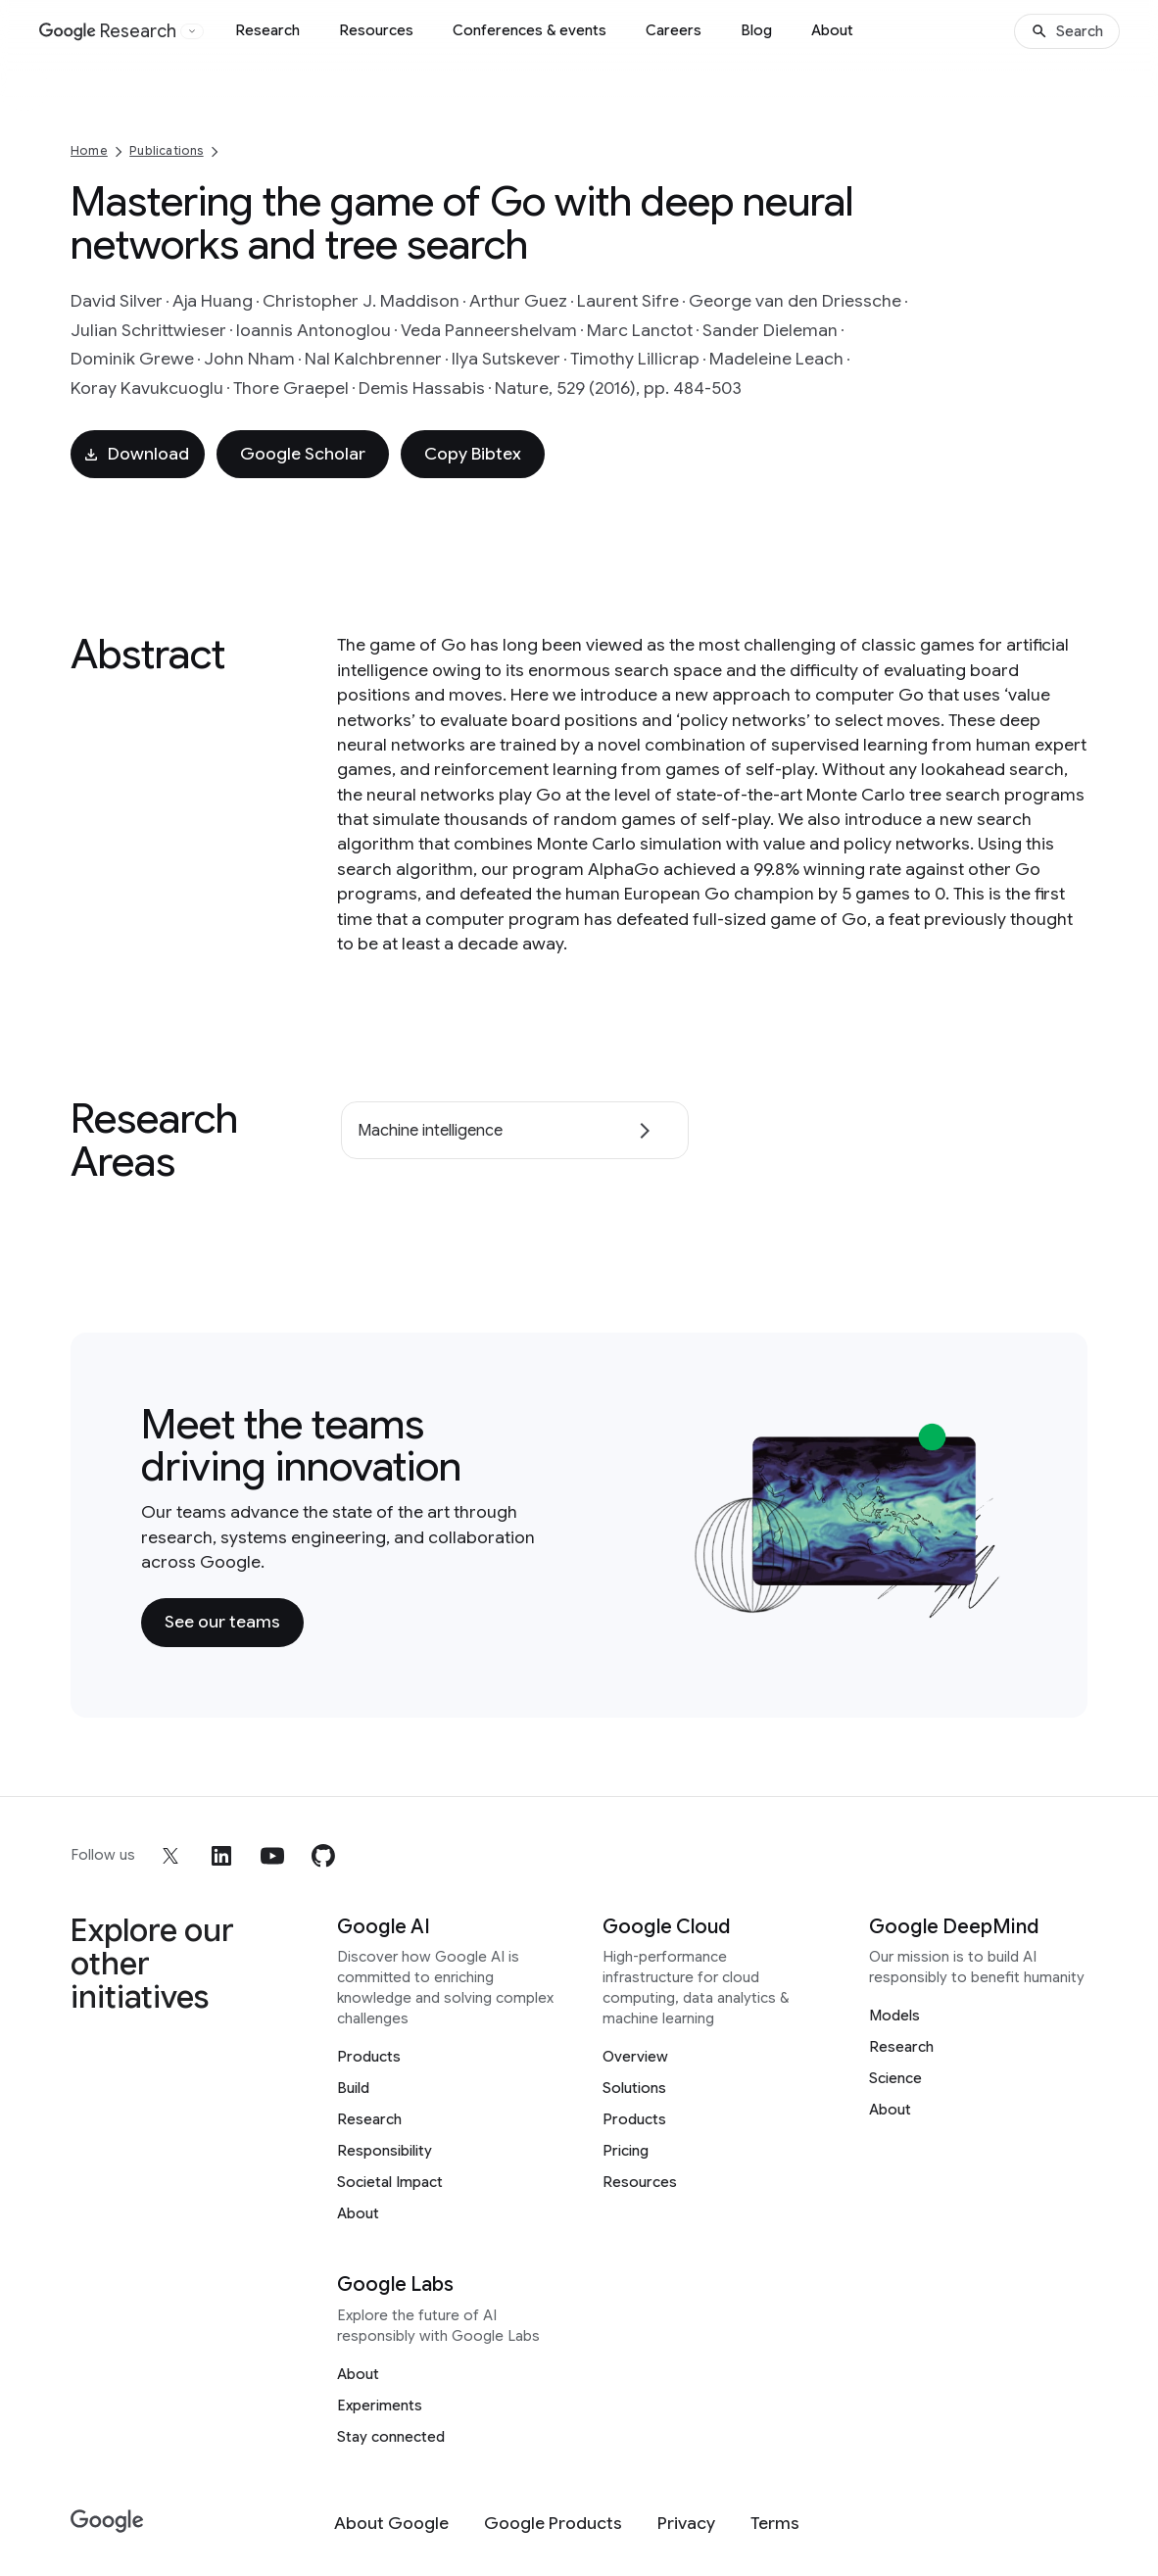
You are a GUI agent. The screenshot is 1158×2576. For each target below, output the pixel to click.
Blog (756, 30)
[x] (170, 1855)
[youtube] (272, 1855)
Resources (376, 30)
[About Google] (391, 2523)
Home (89, 150)
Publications (166, 150)
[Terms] (774, 2523)
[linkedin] (221, 1855)
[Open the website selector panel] (192, 31)
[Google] (107, 2521)
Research (267, 30)
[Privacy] (686, 2523)
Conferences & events (529, 30)
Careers (673, 30)
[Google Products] (553, 2523)
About (832, 30)
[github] (323, 1855)
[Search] (1067, 31)
